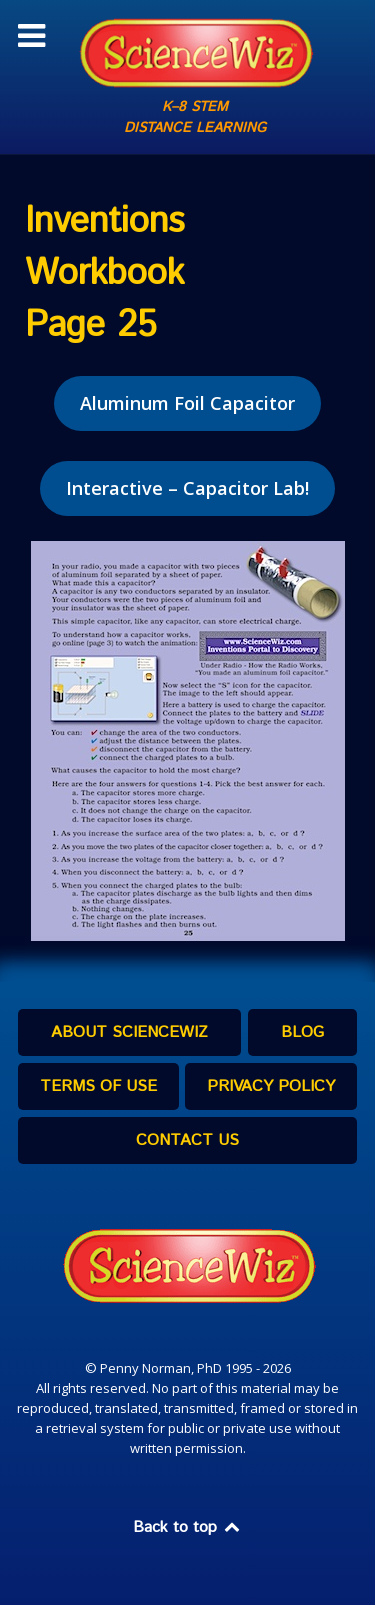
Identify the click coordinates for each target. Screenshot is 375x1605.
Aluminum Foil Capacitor (187, 403)
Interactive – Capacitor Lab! (187, 488)
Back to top (188, 1527)
